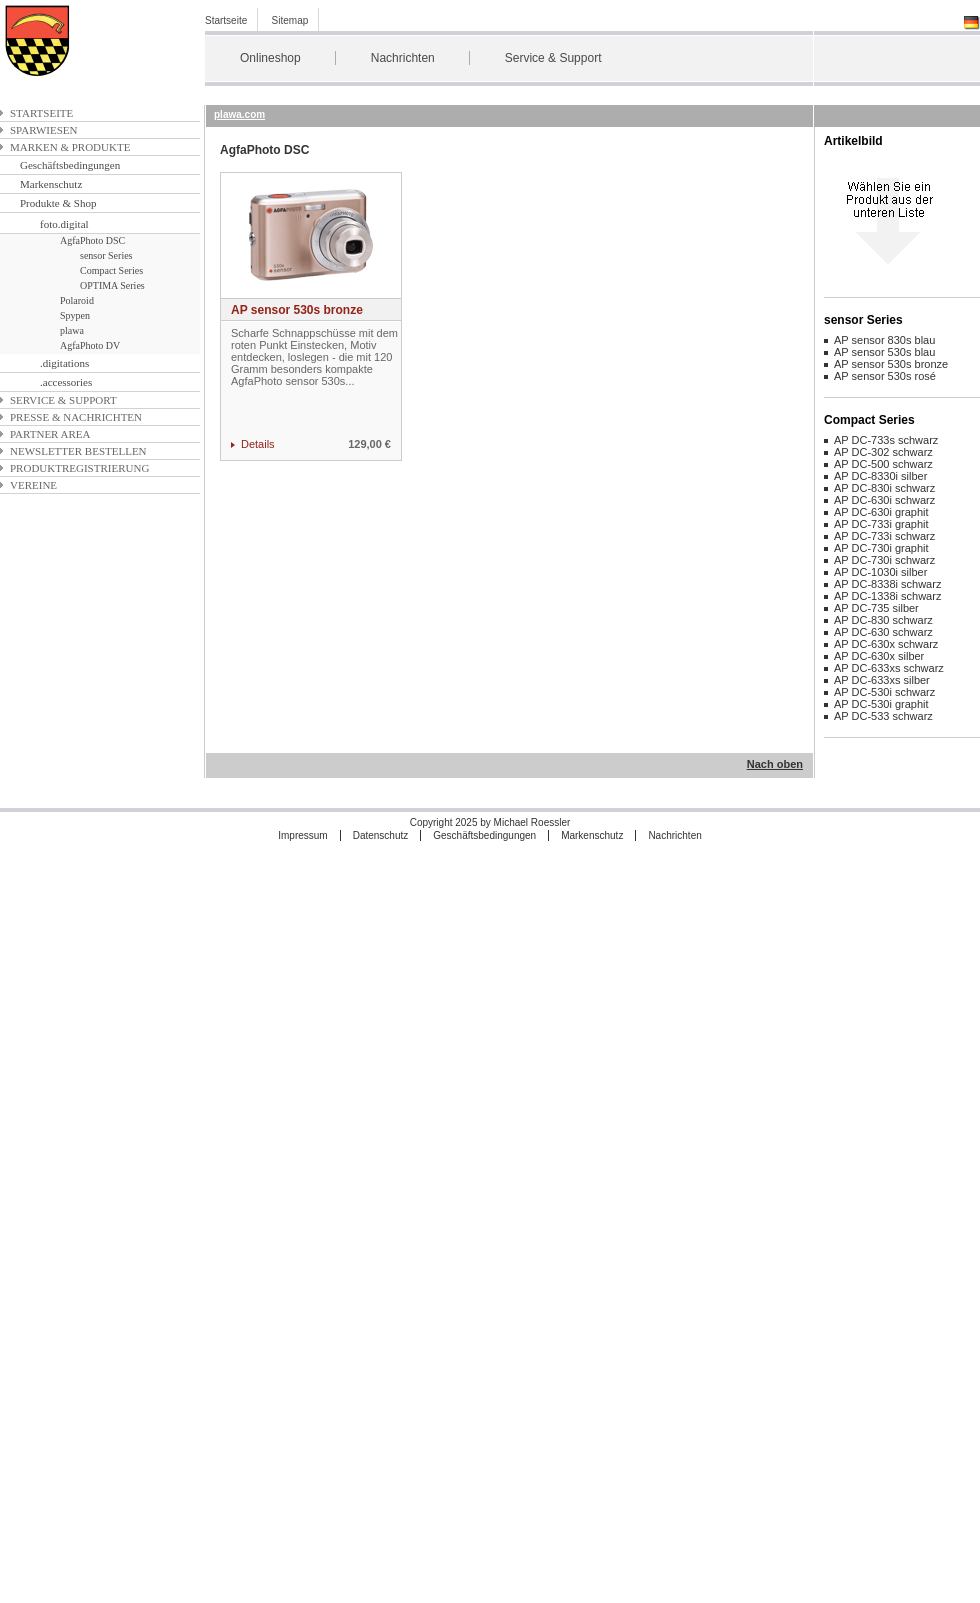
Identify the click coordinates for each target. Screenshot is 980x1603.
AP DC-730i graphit (881, 548)
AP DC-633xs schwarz (889, 668)
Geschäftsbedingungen (70, 165)
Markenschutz (51, 184)
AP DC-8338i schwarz (887, 584)
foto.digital (64, 224)
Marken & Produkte (70, 147)
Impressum (302, 835)
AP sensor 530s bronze (297, 310)
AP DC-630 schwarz (883, 632)
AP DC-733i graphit (881, 524)
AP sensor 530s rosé (885, 376)
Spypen (75, 315)
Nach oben (775, 764)
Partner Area (50, 434)
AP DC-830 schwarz (883, 620)
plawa (72, 330)
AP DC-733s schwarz (886, 440)
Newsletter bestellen (78, 451)
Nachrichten (403, 58)
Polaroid (77, 300)
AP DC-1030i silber (880, 572)
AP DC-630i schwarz (884, 500)
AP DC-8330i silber (880, 476)
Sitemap (290, 20)
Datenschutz (381, 835)
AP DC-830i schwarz (884, 488)
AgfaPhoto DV (90, 345)
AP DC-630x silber (879, 656)
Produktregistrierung (79, 468)
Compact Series (111, 270)
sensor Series (106, 255)
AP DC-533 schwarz (883, 716)
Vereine (33, 485)
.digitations (64, 363)
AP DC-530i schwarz (884, 692)
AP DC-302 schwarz (883, 452)
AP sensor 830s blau (884, 340)
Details (258, 444)
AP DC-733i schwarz (884, 536)
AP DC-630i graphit (881, 512)
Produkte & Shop (58, 203)
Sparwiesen (43, 130)
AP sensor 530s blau (884, 352)
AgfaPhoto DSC (92, 240)
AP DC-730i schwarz (884, 560)
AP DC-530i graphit (881, 704)
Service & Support (553, 58)
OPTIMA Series (112, 285)
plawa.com (239, 114)
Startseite (226, 20)
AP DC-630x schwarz (886, 644)
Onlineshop (270, 58)
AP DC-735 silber (876, 608)
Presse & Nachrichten (76, 417)
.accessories (66, 382)
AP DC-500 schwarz (883, 464)
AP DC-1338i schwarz (887, 596)
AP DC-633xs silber (882, 680)
